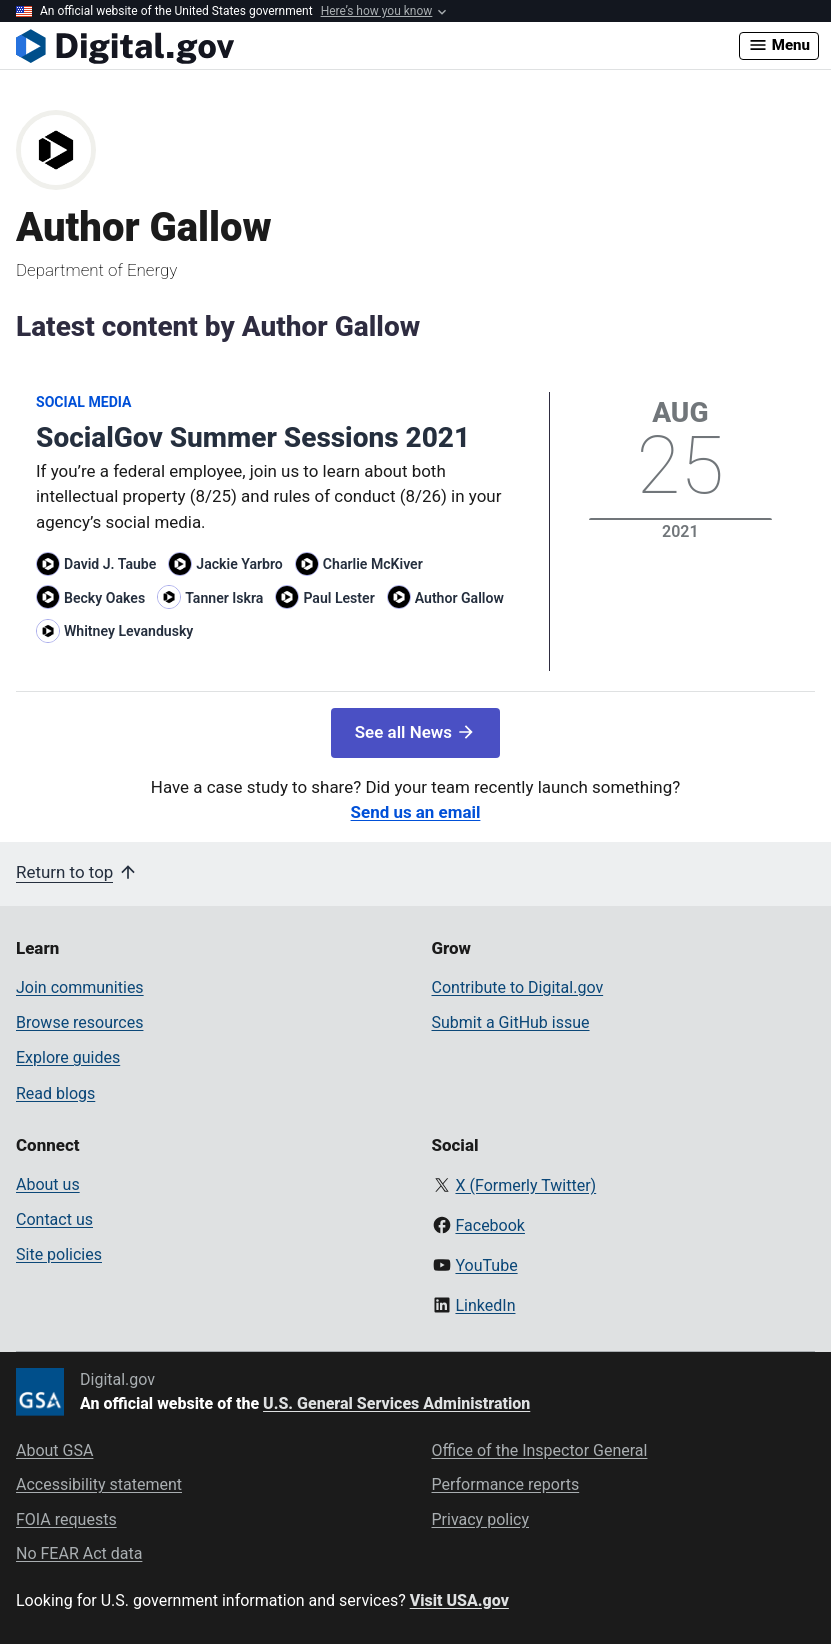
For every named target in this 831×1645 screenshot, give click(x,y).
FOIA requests (66, 1519)
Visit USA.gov (459, 1600)
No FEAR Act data (79, 1553)
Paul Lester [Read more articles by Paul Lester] (338, 598)
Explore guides (68, 1057)
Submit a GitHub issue (511, 1022)
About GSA (54, 1450)
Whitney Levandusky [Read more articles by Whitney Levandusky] (128, 631)
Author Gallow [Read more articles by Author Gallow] (459, 598)
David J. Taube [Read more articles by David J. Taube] (110, 564)
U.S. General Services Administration (396, 1403)
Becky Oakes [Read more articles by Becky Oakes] (104, 598)
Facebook (489, 1225)
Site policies (59, 1254)
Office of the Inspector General (540, 1450)
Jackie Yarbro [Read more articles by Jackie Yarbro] (239, 564)
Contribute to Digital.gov (518, 987)
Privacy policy (481, 1519)
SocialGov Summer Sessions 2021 (253, 437)
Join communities (80, 987)
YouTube (486, 1265)
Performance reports (506, 1484)
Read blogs (55, 1093)
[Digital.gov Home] (377, 46)
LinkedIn (485, 1305)
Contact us (54, 1219)
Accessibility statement (99, 1484)
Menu (779, 45)
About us (48, 1184)
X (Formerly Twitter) (525, 1185)
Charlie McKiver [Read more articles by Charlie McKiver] (373, 564)
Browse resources (79, 1022)
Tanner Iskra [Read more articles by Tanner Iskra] (224, 598)
